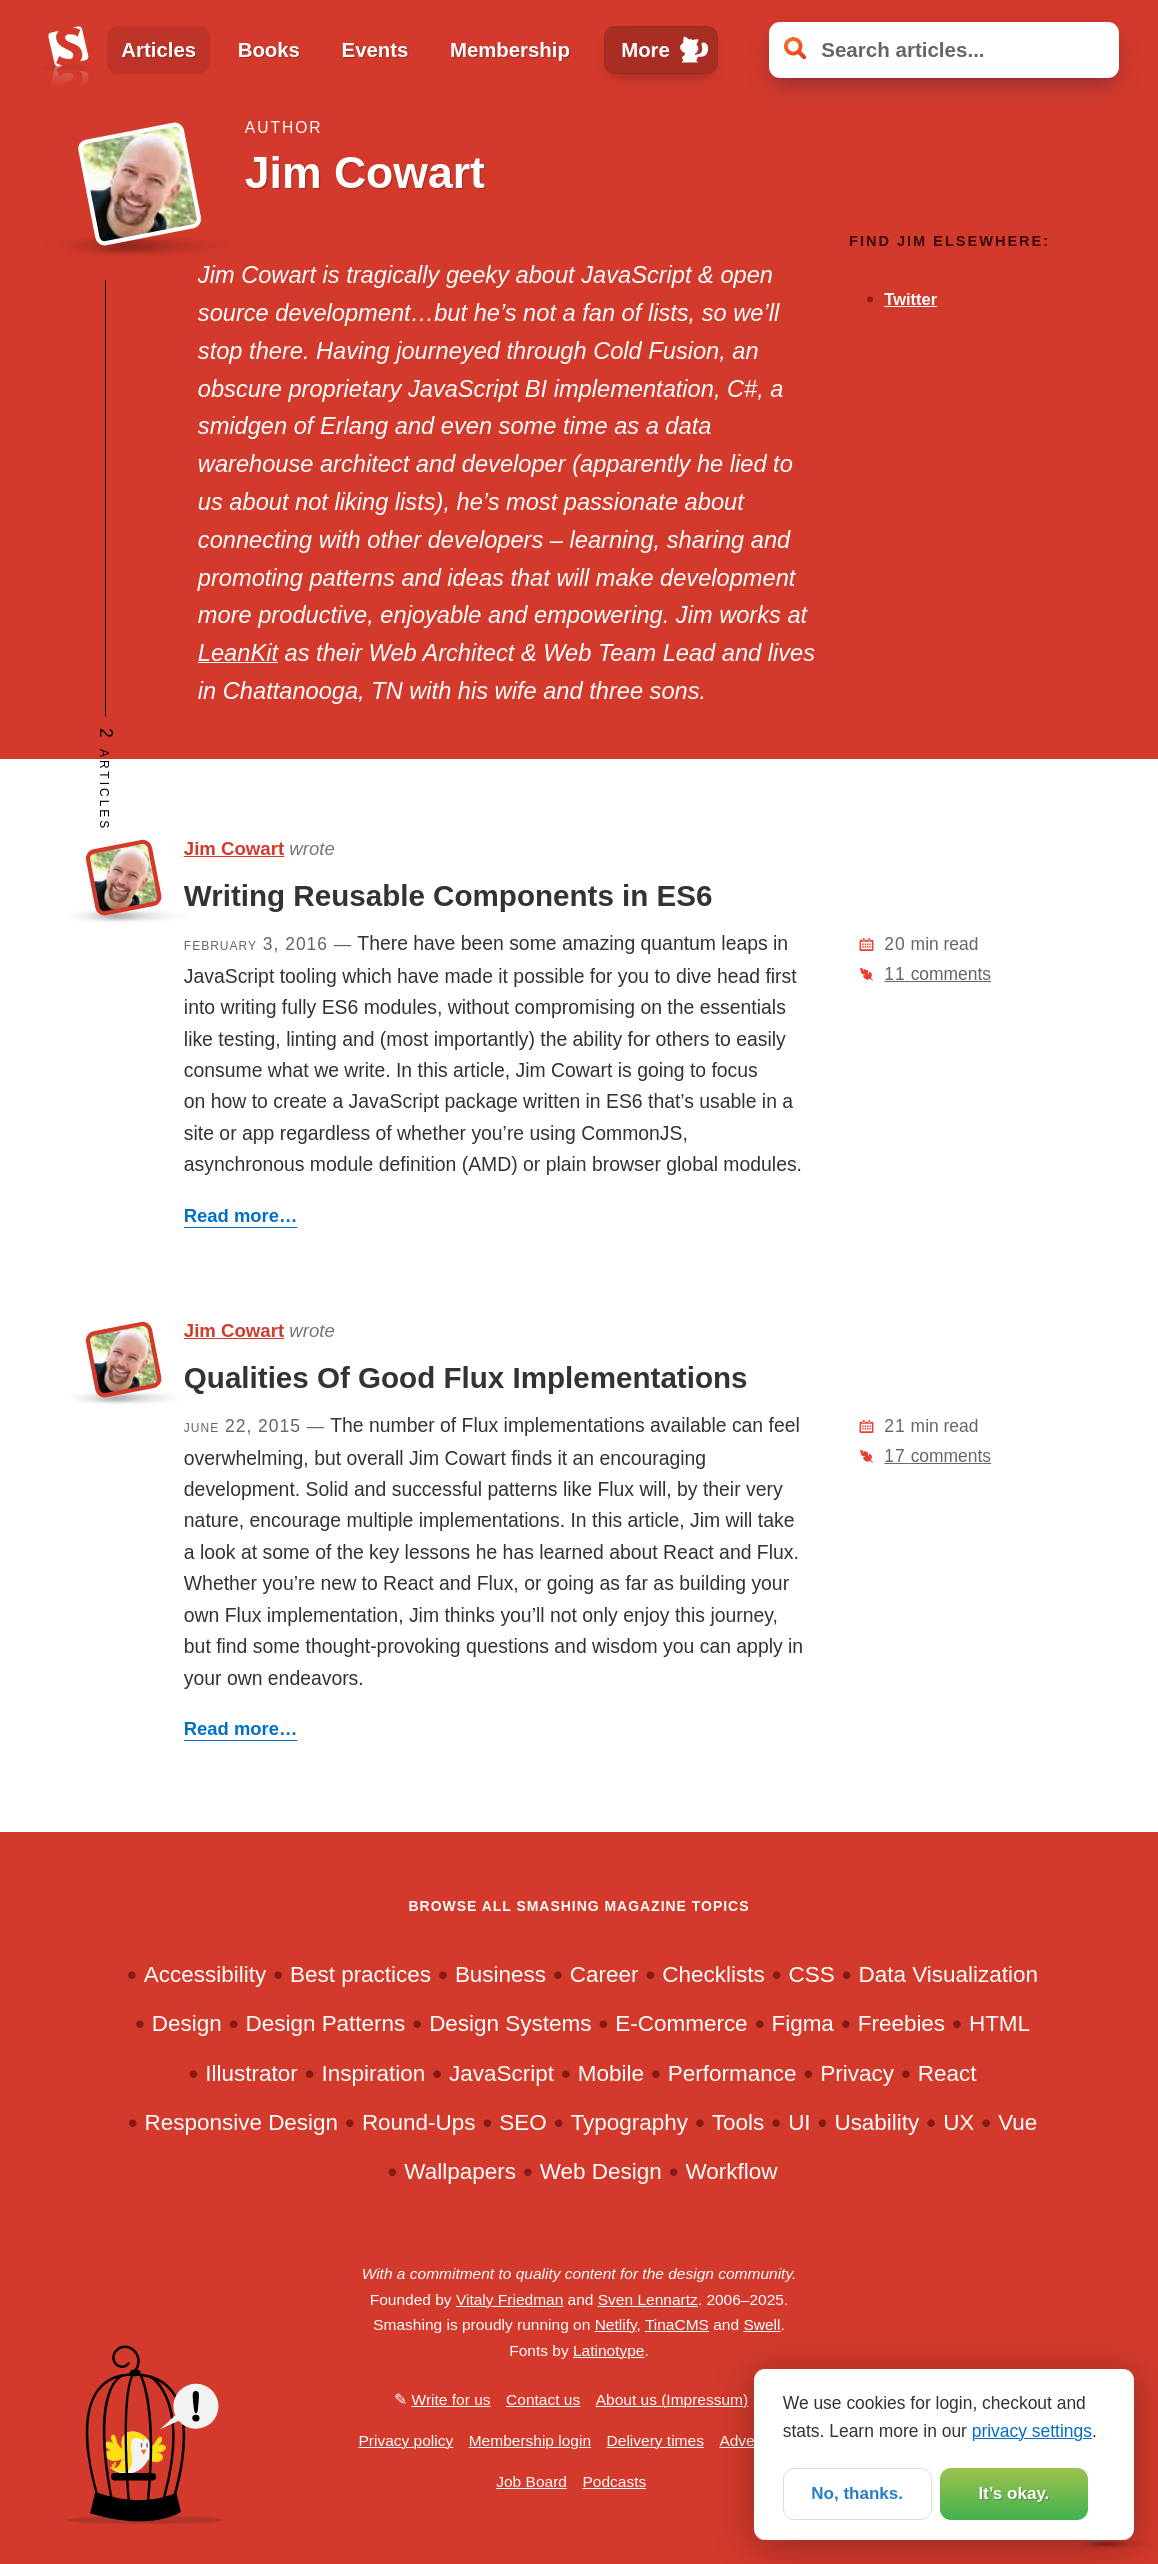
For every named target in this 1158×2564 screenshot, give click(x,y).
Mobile (611, 2073)
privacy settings (1032, 2429)
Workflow (731, 2171)
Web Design (601, 2171)
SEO (522, 2122)
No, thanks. (857, 2494)
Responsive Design (241, 2122)
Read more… (241, 1215)
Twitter (910, 299)
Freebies (901, 2023)
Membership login (530, 2440)
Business (500, 1974)
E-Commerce (681, 2023)
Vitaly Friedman (509, 2299)
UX (958, 2122)
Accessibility (205, 1974)
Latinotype (609, 2350)
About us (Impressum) (672, 2399)
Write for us (451, 2399)
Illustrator (251, 2073)
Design (187, 2023)
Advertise (751, 2440)
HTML (999, 2023)
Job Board (531, 2481)
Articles (158, 50)
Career (604, 1974)
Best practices (360, 1974)
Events (375, 50)
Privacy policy (405, 2440)
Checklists (713, 1974)
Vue (1017, 2122)
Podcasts (614, 2481)
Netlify (616, 2324)
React (947, 2073)
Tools (738, 2122)
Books (269, 50)
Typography (629, 2122)
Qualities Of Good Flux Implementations (466, 1377)
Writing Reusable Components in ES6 (448, 895)
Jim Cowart (234, 848)
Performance (732, 2073)
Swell (761, 2324)
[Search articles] (944, 50)
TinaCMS (677, 2324)
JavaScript (501, 2073)
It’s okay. (1013, 2494)
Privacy (857, 2073)
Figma (802, 2023)
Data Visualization (948, 1974)
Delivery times (655, 2440)
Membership (510, 50)
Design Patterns (325, 2023)
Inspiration (374, 2073)
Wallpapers (460, 2171)
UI (799, 2122)
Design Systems (510, 2023)
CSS (812, 1974)
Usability (876, 2122)
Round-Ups (419, 2122)
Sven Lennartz (648, 2299)
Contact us (543, 2399)
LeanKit (238, 653)
